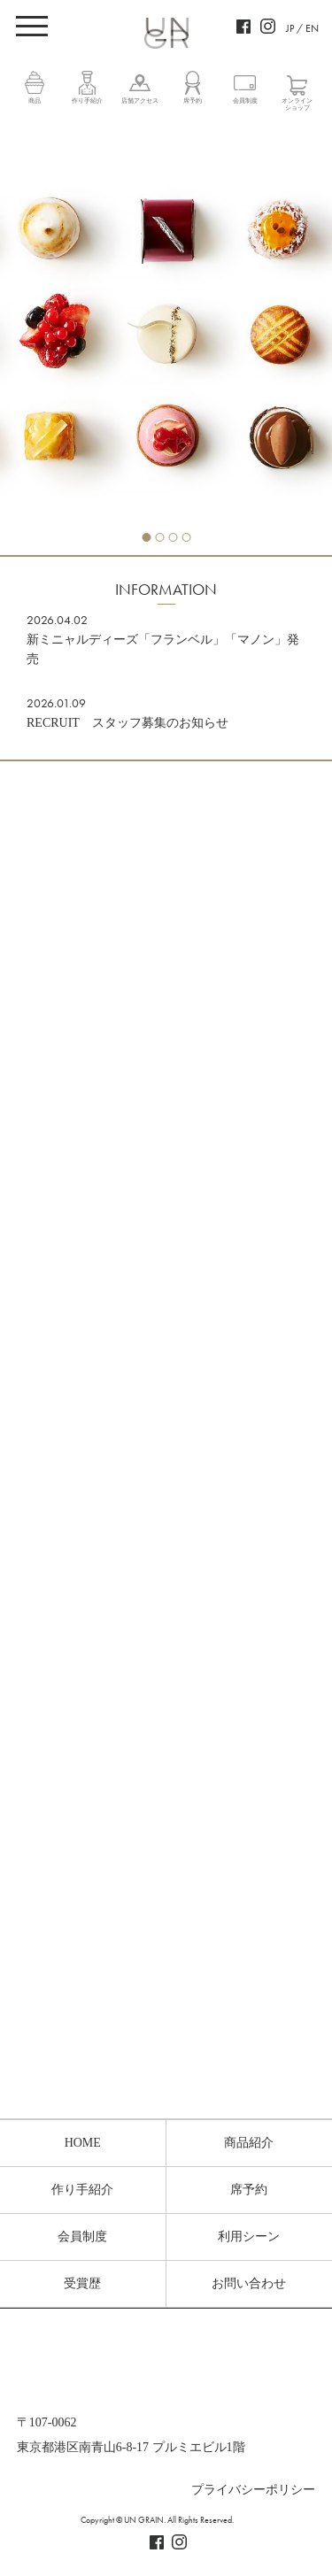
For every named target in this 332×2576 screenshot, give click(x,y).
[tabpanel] (166, 337)
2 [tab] (159, 537)
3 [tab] (172, 537)
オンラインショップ (297, 104)
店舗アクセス (139, 100)
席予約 (192, 100)
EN (312, 28)
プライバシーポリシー (253, 2489)
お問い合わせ (249, 2283)
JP (290, 28)
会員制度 (245, 100)
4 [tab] (185, 537)
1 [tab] (146, 537)
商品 (34, 100)
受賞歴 (82, 2283)
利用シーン (249, 2236)
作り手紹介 (87, 100)
